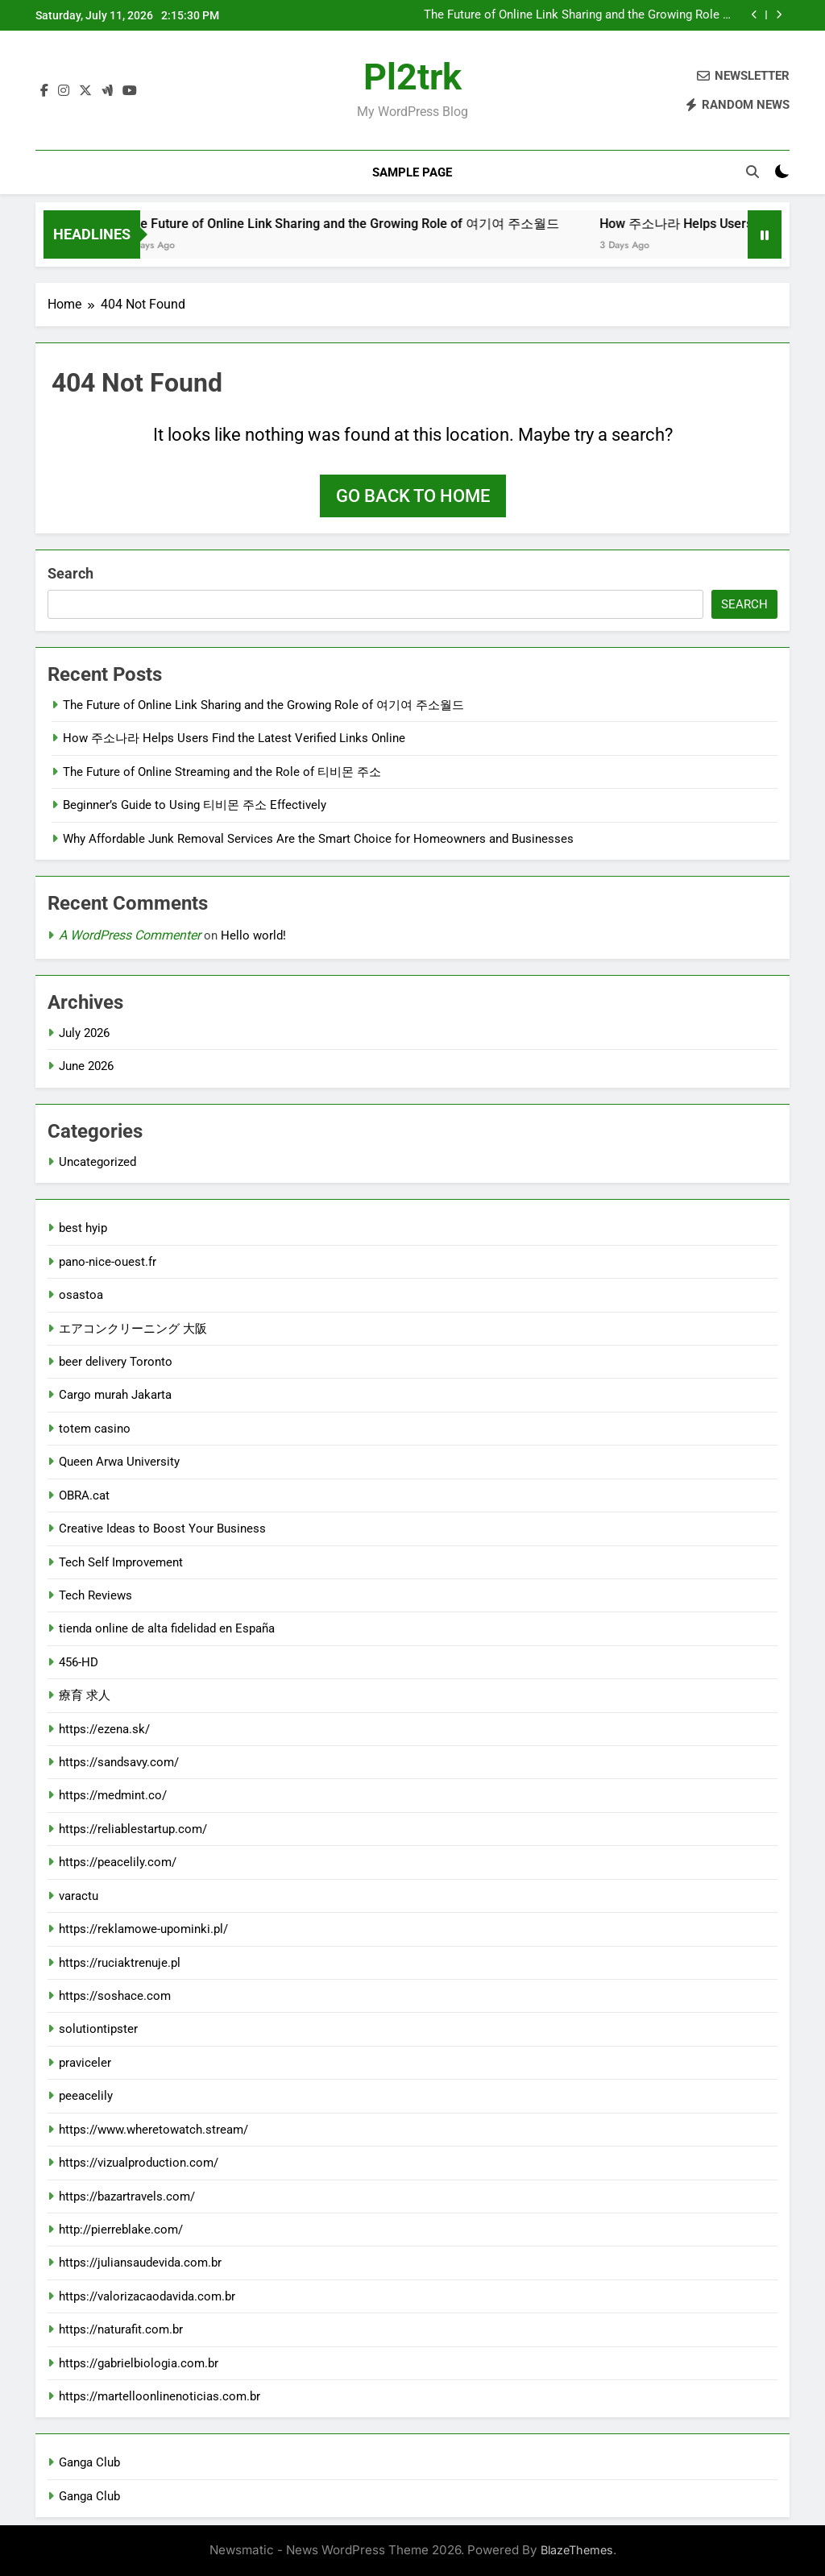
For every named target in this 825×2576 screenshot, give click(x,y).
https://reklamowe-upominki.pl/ (143, 1929)
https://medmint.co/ (113, 1795)
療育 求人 (84, 1695)
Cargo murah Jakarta (115, 1395)
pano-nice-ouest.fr (107, 1262)
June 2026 (86, 1066)
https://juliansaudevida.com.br (140, 2262)
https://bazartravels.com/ (127, 2196)
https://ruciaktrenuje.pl (119, 1963)
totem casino (95, 1428)
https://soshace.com (115, 1996)
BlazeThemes (577, 2550)
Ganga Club (89, 2462)
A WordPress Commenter (130, 935)
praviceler (85, 2062)
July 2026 (84, 1033)
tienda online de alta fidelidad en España (167, 1628)
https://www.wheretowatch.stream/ (153, 2129)
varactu (78, 1896)
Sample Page (412, 172)
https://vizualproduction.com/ (138, 2162)
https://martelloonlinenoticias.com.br (159, 2396)
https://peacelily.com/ (117, 1862)
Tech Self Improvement (121, 1562)
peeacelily (86, 2096)
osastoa (81, 1295)
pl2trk (412, 77)
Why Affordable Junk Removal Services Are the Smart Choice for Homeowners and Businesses (318, 839)
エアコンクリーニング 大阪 (133, 1328)
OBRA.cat (84, 1495)
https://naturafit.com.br (121, 2329)
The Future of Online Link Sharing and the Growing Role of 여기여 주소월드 (579, 15)
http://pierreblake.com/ (121, 2229)
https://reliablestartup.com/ (133, 1829)
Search (70, 573)
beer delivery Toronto (115, 1361)
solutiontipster (98, 2029)
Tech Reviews (95, 1595)
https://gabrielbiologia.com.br (138, 2363)
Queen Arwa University (119, 1461)
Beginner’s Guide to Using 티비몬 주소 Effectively (194, 805)
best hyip (83, 1228)
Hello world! (253, 935)
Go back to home (413, 496)
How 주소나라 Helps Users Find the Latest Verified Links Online (234, 738)
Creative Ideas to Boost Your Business (162, 1528)
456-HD (78, 1662)
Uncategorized (97, 1162)
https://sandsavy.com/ (119, 1762)
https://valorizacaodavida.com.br (147, 2296)
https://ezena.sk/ (104, 1729)
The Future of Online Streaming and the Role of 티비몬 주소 (222, 772)
